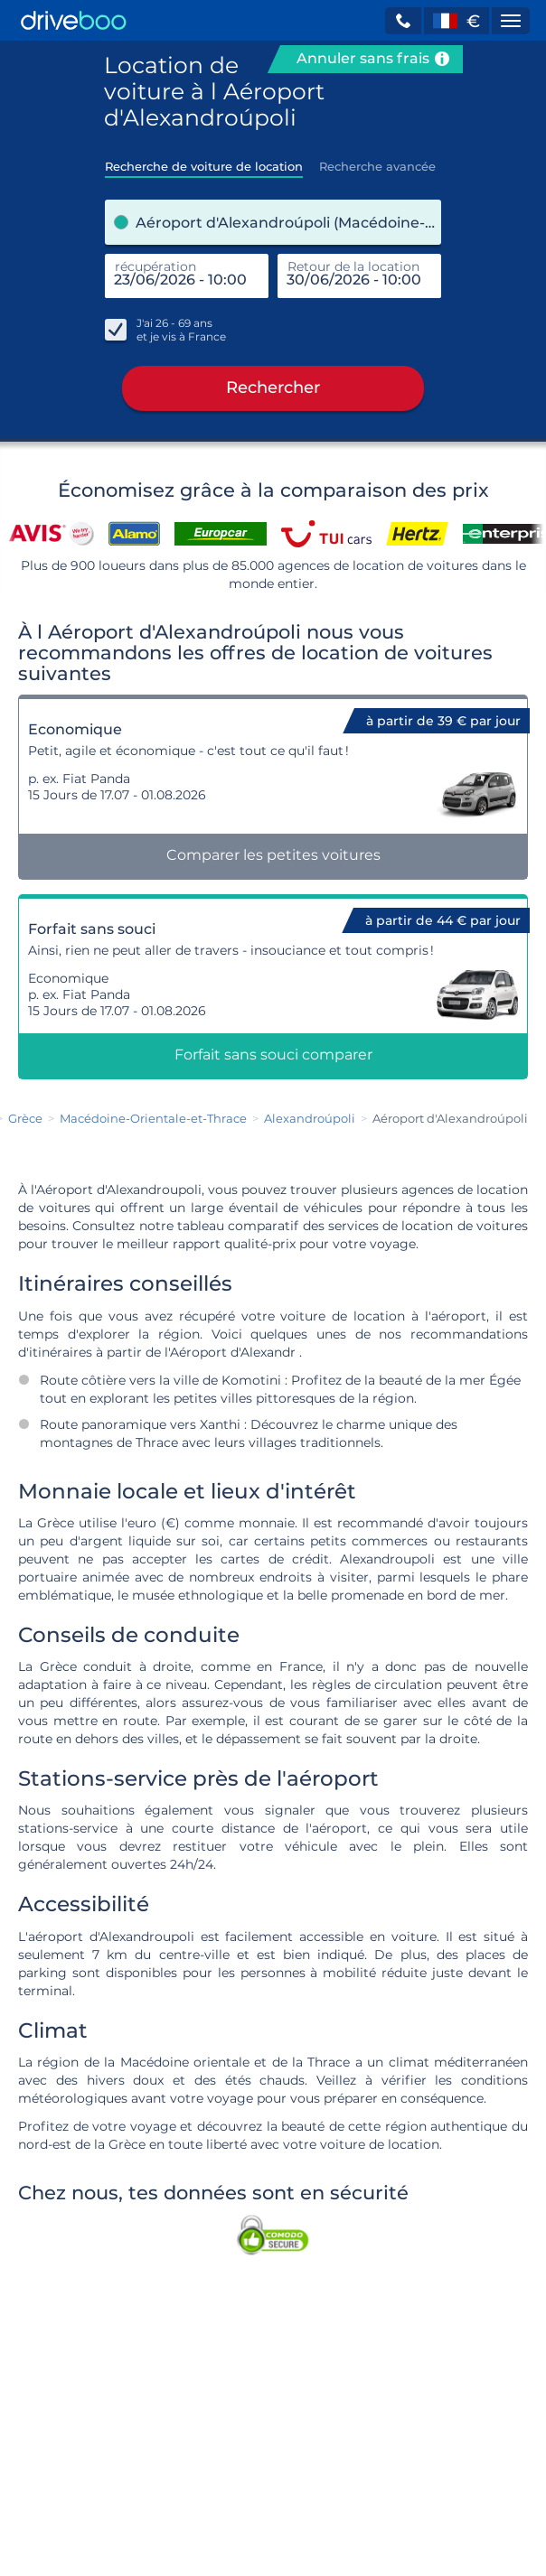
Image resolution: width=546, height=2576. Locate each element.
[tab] (204, 160)
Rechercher (273, 388)
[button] (403, 20)
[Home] (74, 20)
